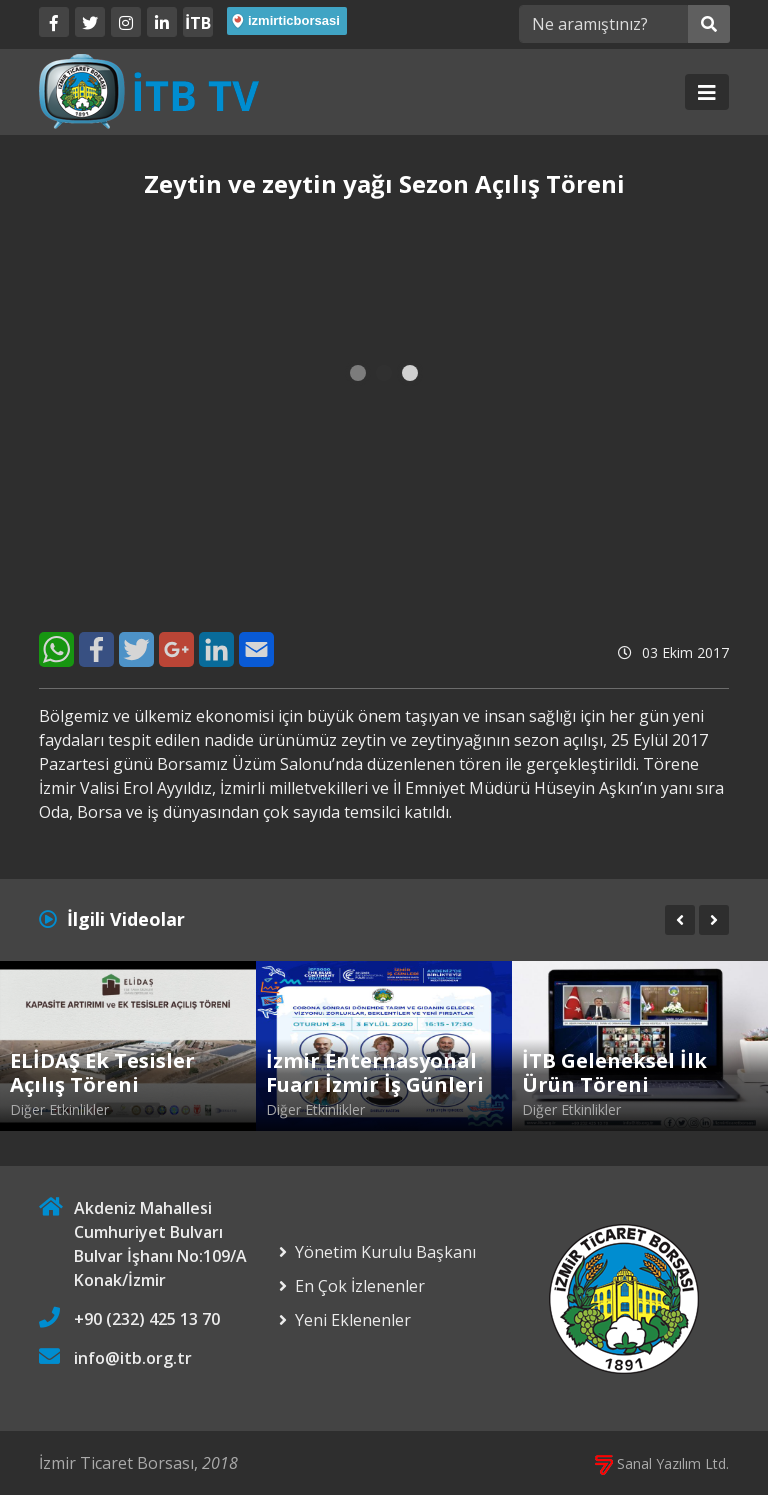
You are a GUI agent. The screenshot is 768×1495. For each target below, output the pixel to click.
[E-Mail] (256, 649)
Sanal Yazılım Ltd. (662, 1463)
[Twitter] (90, 22)
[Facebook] (54, 22)
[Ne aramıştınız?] (603, 24)
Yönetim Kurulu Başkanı (385, 1252)
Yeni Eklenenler (353, 1320)
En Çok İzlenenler (360, 1286)
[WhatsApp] (56, 649)
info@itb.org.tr (133, 1358)
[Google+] (176, 649)
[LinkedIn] (162, 22)
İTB (198, 23)
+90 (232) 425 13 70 (147, 1319)
